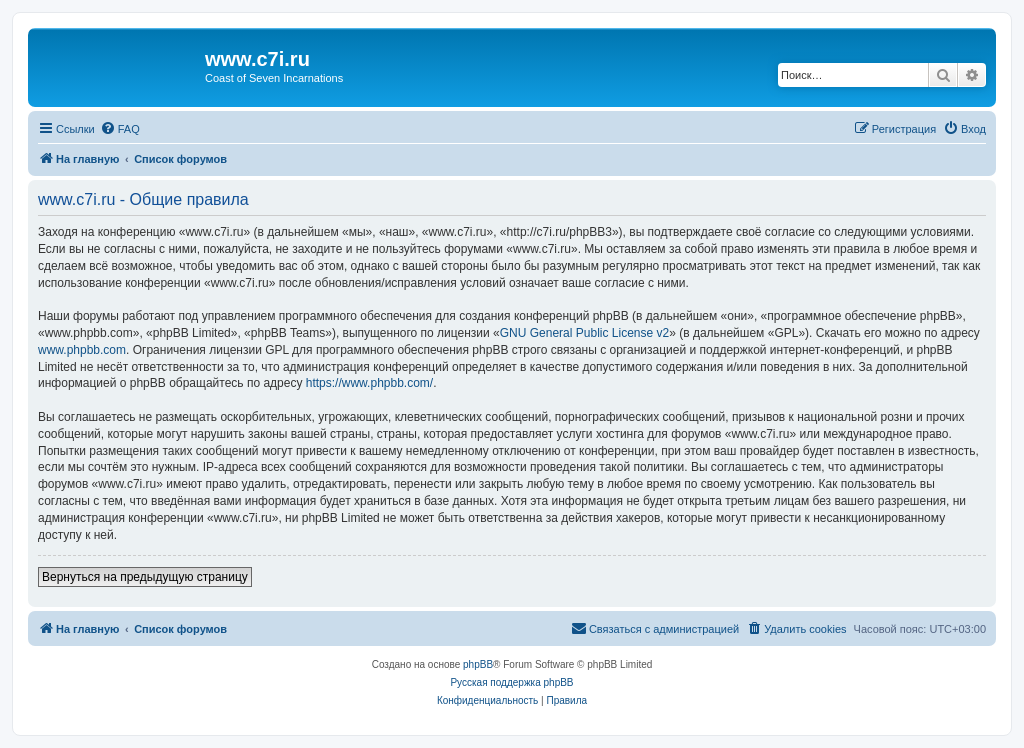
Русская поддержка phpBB (511, 682)
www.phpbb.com (82, 350)
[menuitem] (120, 129)
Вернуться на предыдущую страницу (145, 577)
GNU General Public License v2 (584, 333)
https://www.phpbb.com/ (369, 383)
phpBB (478, 664)
